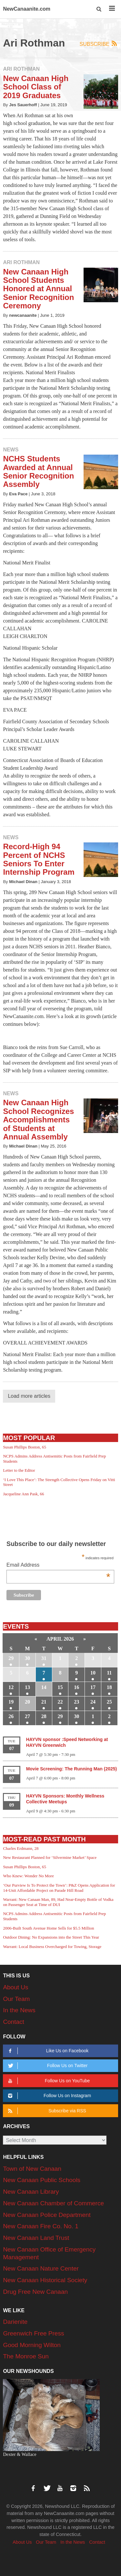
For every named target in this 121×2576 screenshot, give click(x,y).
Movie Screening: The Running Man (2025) (71, 1768)
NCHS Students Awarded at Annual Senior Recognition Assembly (38, 471)
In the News (19, 2010)
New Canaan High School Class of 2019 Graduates (35, 87)
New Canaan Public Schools (41, 2180)
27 (27, 1716)
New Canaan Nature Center (40, 2268)
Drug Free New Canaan (35, 2291)
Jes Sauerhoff (23, 104)
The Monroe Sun (26, 2356)
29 (11, 1658)
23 (76, 1702)
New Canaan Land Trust (36, 2237)
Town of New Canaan (32, 2168)
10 (93, 1672)
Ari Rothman (21, 69)
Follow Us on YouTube (48, 2080)
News (10, 449)
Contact (13, 2021)
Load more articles (29, 1396)
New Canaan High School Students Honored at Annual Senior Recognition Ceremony (38, 288)
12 (11, 1687)
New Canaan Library (31, 2191)
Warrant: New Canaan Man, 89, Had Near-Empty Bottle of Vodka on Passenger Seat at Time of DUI (58, 1902)
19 (11, 1702)
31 (43, 1658)
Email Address (58, 1565)
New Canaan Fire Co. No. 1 (40, 2226)
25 (109, 1702)
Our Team (16, 1998)
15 (60, 1687)
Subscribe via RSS (46, 2110)
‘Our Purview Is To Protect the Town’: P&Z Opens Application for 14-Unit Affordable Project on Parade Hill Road (59, 1888)
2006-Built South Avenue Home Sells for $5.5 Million (48, 1928)
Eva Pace (18, 493)
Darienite (15, 2321)
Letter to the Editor (19, 1470)
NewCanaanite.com (26, 9)
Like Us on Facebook (47, 2050)
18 (109, 1687)
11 (109, 1672)
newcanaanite (22, 315)
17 (93, 1687)
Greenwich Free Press (33, 2333)
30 (27, 1658)
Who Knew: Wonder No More (28, 1875)
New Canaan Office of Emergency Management (49, 2253)
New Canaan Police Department (46, 2214)
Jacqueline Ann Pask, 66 (23, 1493)
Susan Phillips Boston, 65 (24, 1447)
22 (60, 1702)
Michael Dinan (23, 881)
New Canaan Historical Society (45, 2280)
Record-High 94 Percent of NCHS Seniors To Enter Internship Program (38, 859)
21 (43, 1702)
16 (76, 1687)
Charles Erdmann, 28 (20, 1848)
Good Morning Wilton (31, 2345)
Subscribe (99, 44)
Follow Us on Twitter (47, 2065)
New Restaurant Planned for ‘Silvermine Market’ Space (49, 1857)
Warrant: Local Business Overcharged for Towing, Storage (52, 1946)
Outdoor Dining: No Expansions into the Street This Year (51, 1937)
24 (93, 1702)
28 (43, 1716)
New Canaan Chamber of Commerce (53, 2203)
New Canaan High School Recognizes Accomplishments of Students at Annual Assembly (38, 1119)
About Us (15, 1987)
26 (11, 1716)
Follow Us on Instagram (48, 2095)
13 (27, 1687)
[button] (99, 9)
